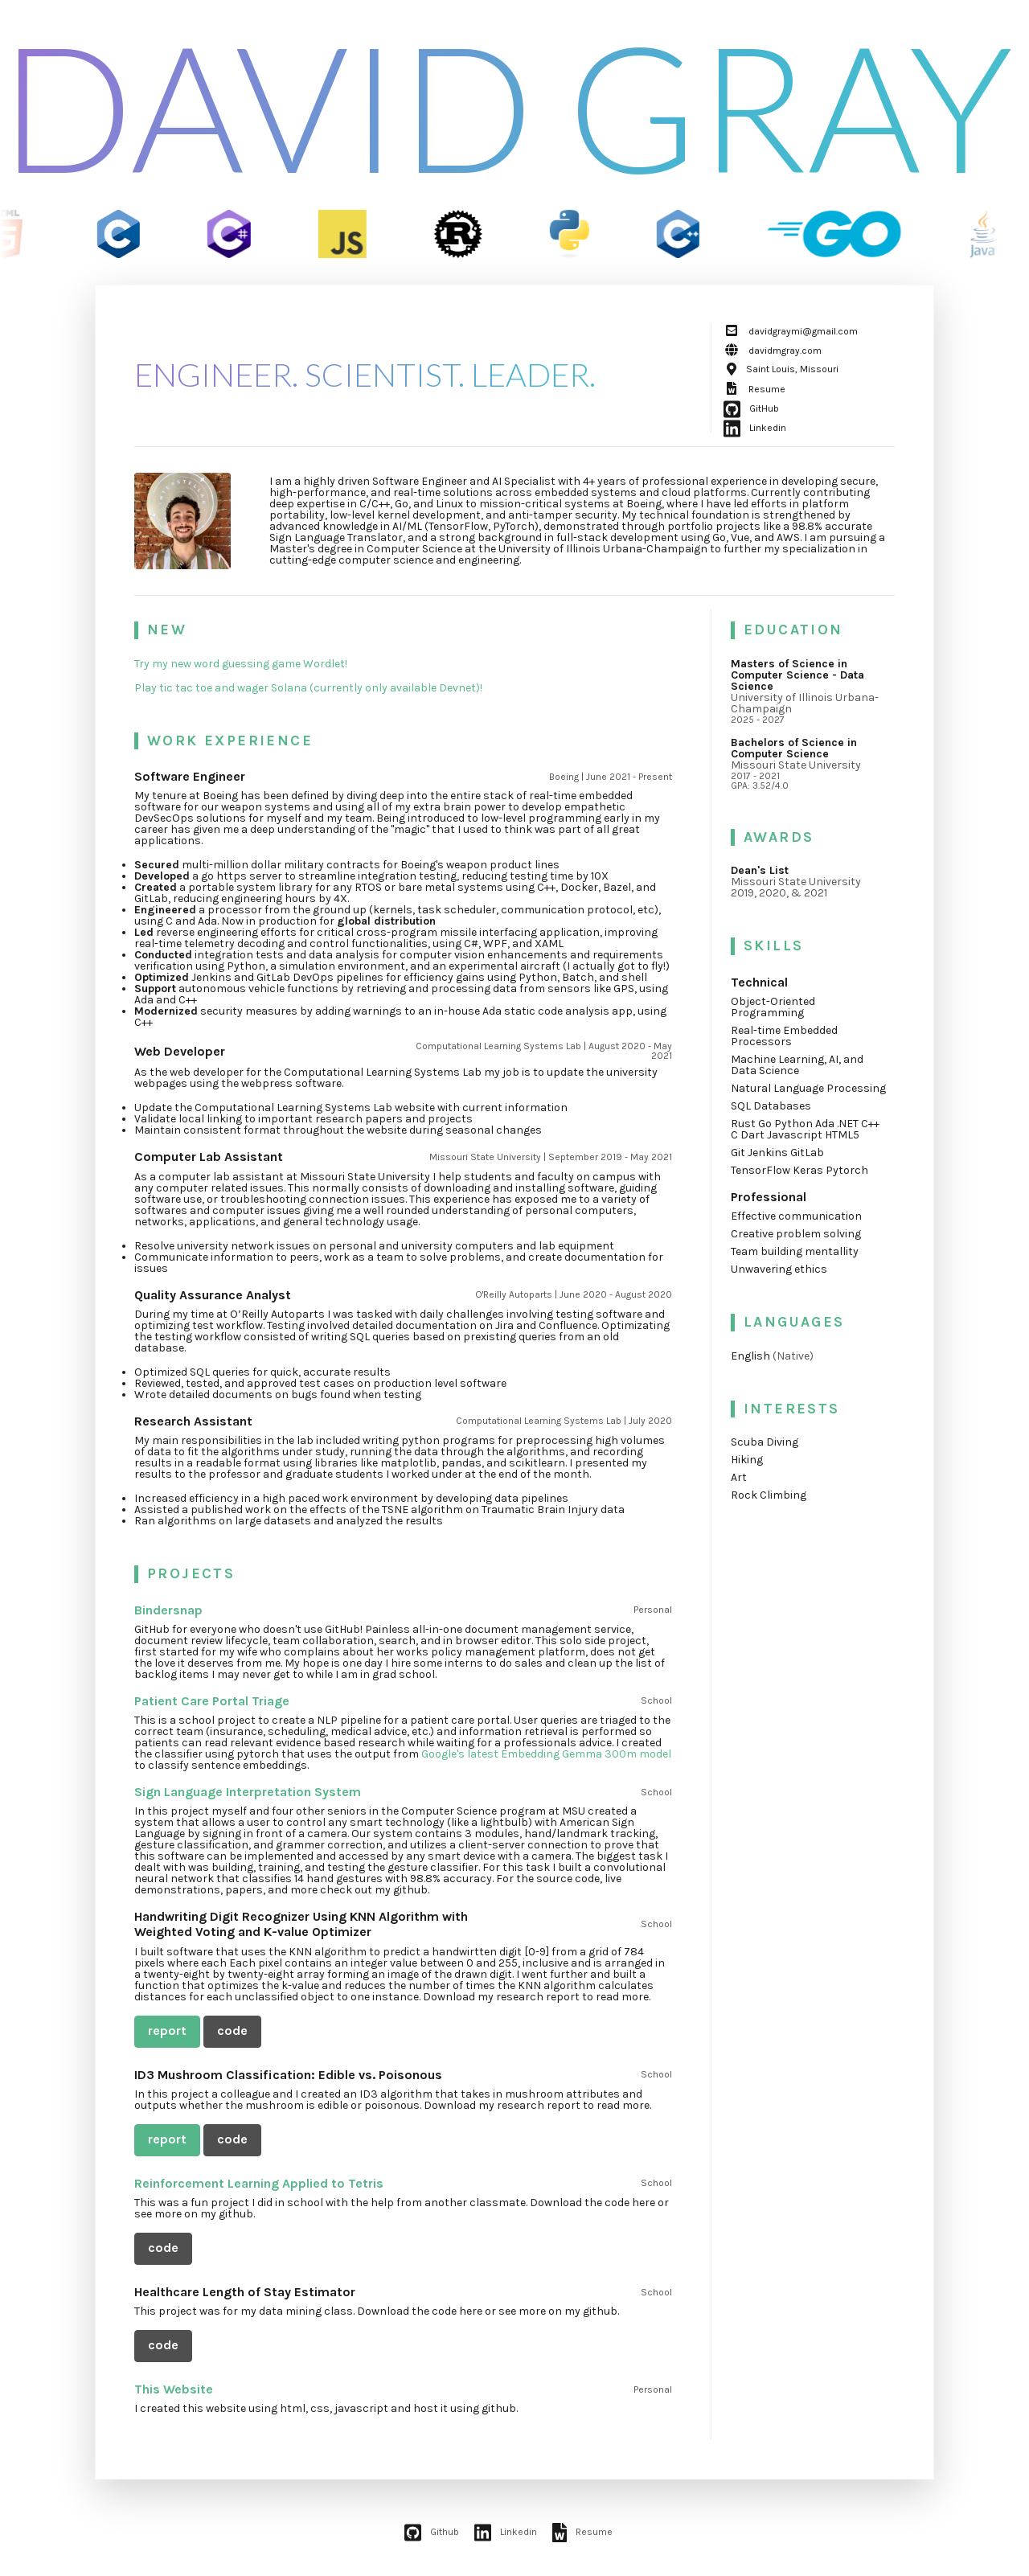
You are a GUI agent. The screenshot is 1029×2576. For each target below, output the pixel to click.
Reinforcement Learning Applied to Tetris (258, 2183)
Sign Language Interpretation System (247, 1791)
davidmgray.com (773, 350)
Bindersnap (168, 1610)
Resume (754, 389)
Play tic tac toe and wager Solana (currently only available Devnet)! (308, 688)
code (232, 2030)
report (167, 2030)
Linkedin (755, 427)
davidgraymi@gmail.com (791, 331)
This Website (173, 2389)
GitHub (751, 408)
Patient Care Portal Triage (211, 1700)
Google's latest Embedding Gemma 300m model (546, 1754)
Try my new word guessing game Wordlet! (240, 664)
